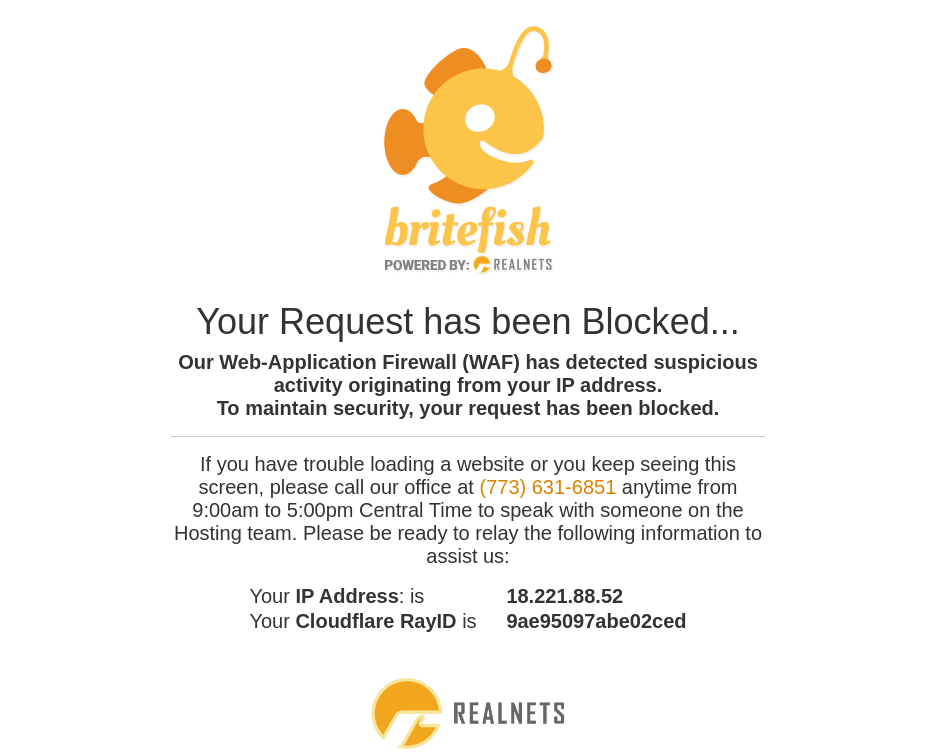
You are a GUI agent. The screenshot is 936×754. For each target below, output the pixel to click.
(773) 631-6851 (547, 487)
